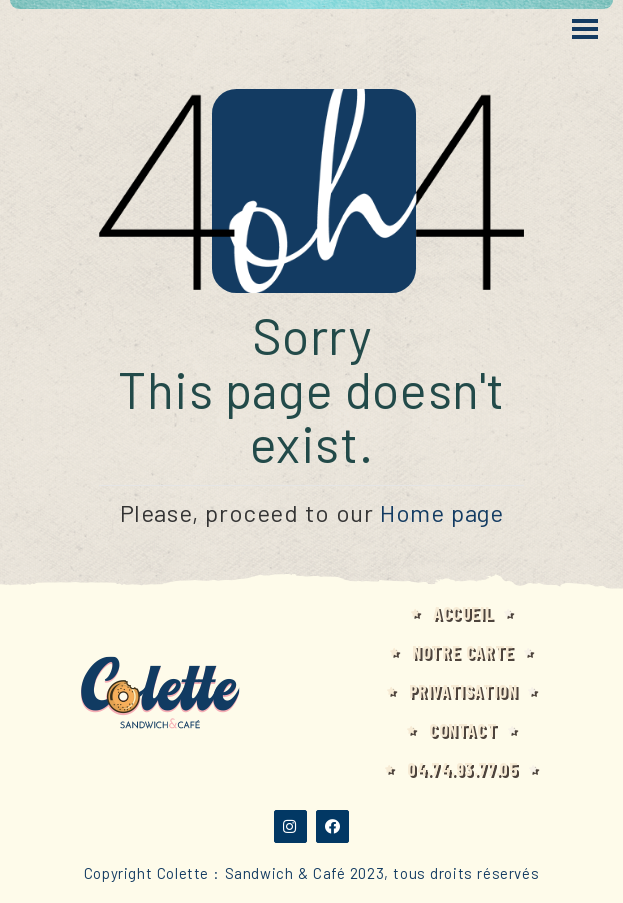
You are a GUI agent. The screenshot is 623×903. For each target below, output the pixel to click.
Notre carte (463, 652)
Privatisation (463, 691)
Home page (441, 512)
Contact (463, 730)
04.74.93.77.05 (462, 769)
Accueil (463, 613)
